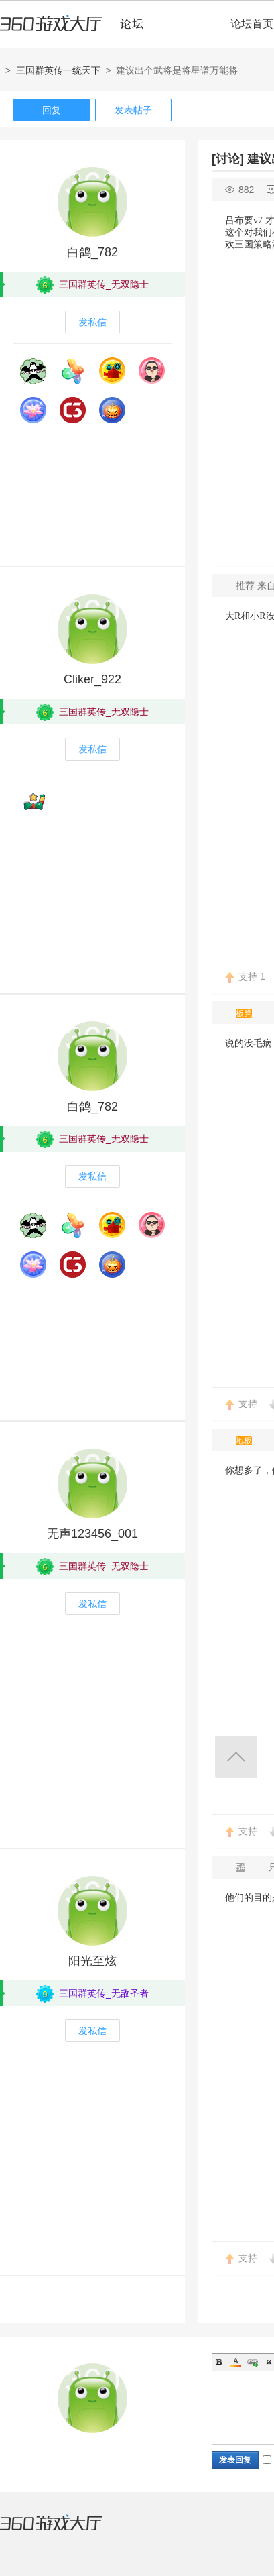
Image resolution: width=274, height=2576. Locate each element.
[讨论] (228, 159)
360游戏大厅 (65, 2531)
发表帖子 (133, 110)
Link (252, 2362)
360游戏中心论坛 (77, 29)
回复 (51, 110)
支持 (251, 976)
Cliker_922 (92, 679)
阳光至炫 (92, 1961)
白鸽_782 (92, 252)
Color (236, 2362)
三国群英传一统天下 (58, 70)
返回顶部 (236, 1757)
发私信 (92, 322)
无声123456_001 (92, 1534)
